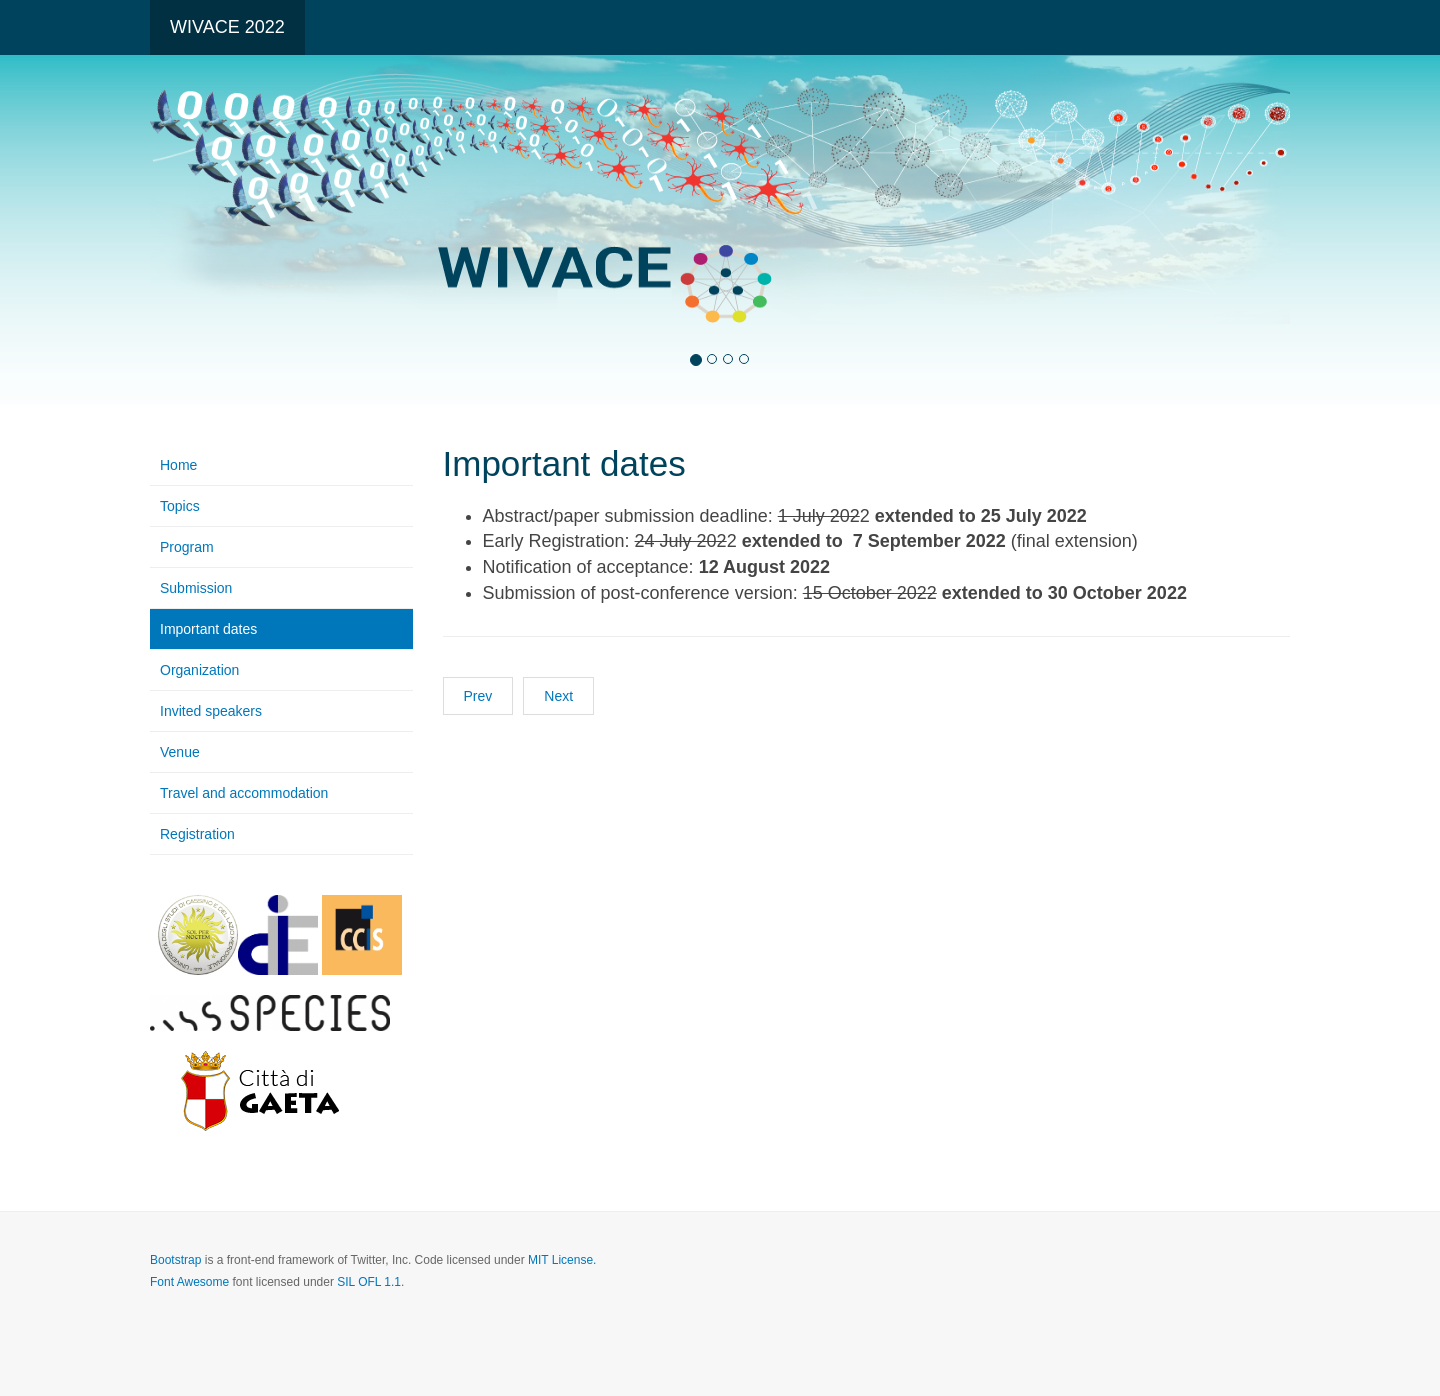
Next (558, 696)
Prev (478, 696)
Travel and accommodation (244, 793)
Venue (180, 752)
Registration (197, 834)
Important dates (208, 629)
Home (178, 465)
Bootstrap (175, 1260)
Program (187, 547)
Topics (180, 506)
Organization (199, 670)
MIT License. (562, 1260)
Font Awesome (189, 1282)
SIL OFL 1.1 (369, 1282)
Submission (196, 588)
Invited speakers (211, 711)
